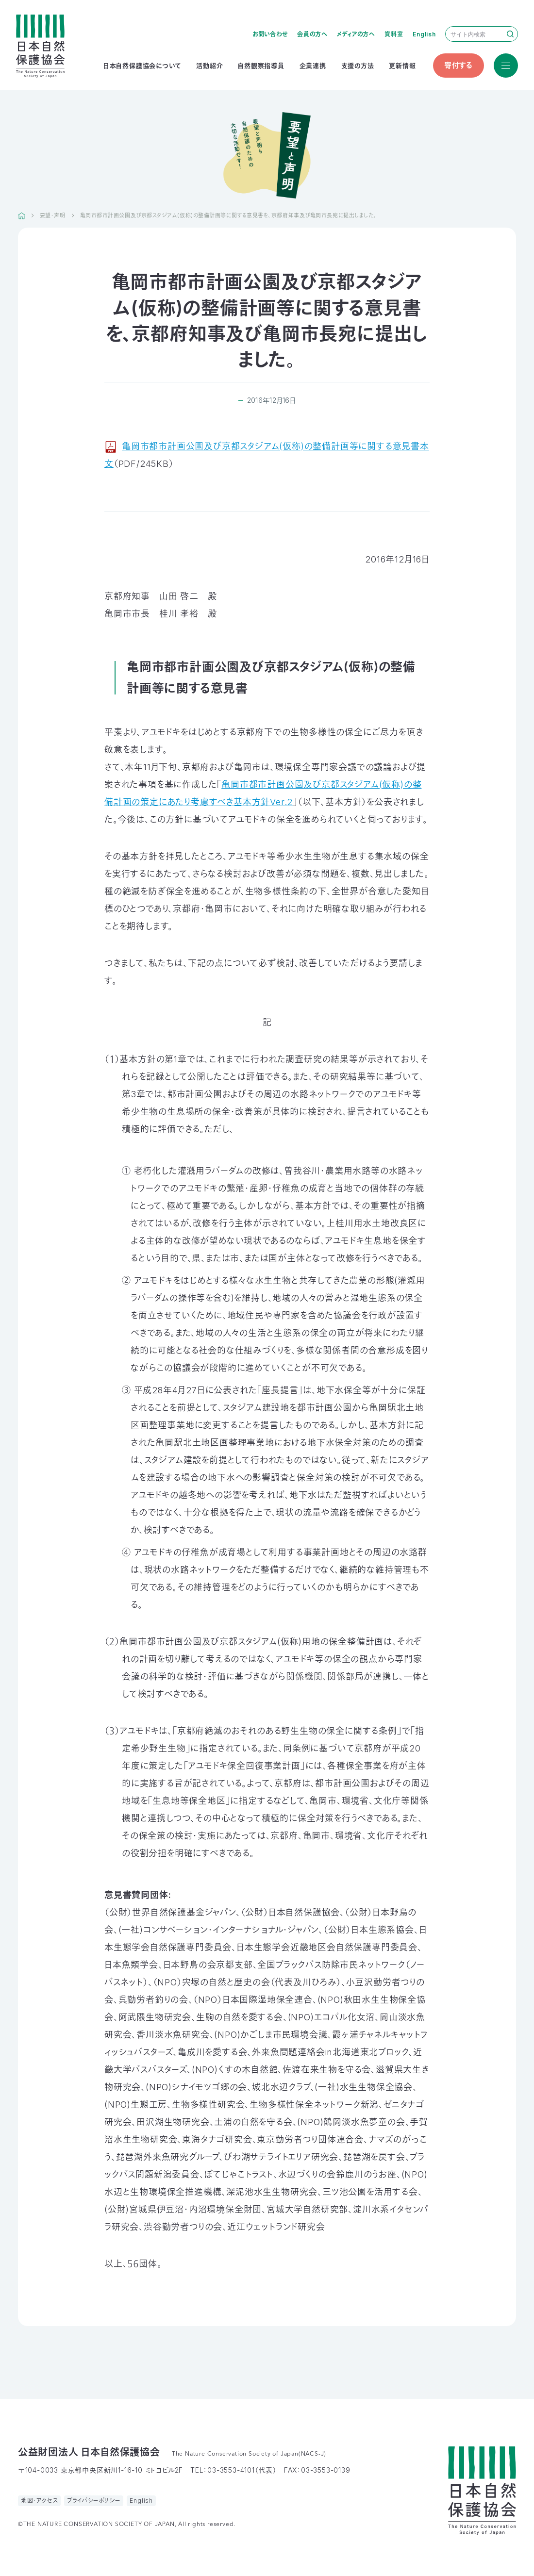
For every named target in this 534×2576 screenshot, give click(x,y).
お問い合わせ (270, 34)
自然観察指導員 (261, 65)
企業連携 (313, 65)
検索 (510, 34)
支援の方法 (357, 65)
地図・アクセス (39, 2500)
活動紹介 (209, 65)
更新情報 (402, 65)
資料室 (393, 34)
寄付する (458, 65)
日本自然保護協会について (142, 65)
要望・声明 (53, 215)
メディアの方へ (356, 34)
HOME (21, 215)
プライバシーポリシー (93, 2500)
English (424, 34)
